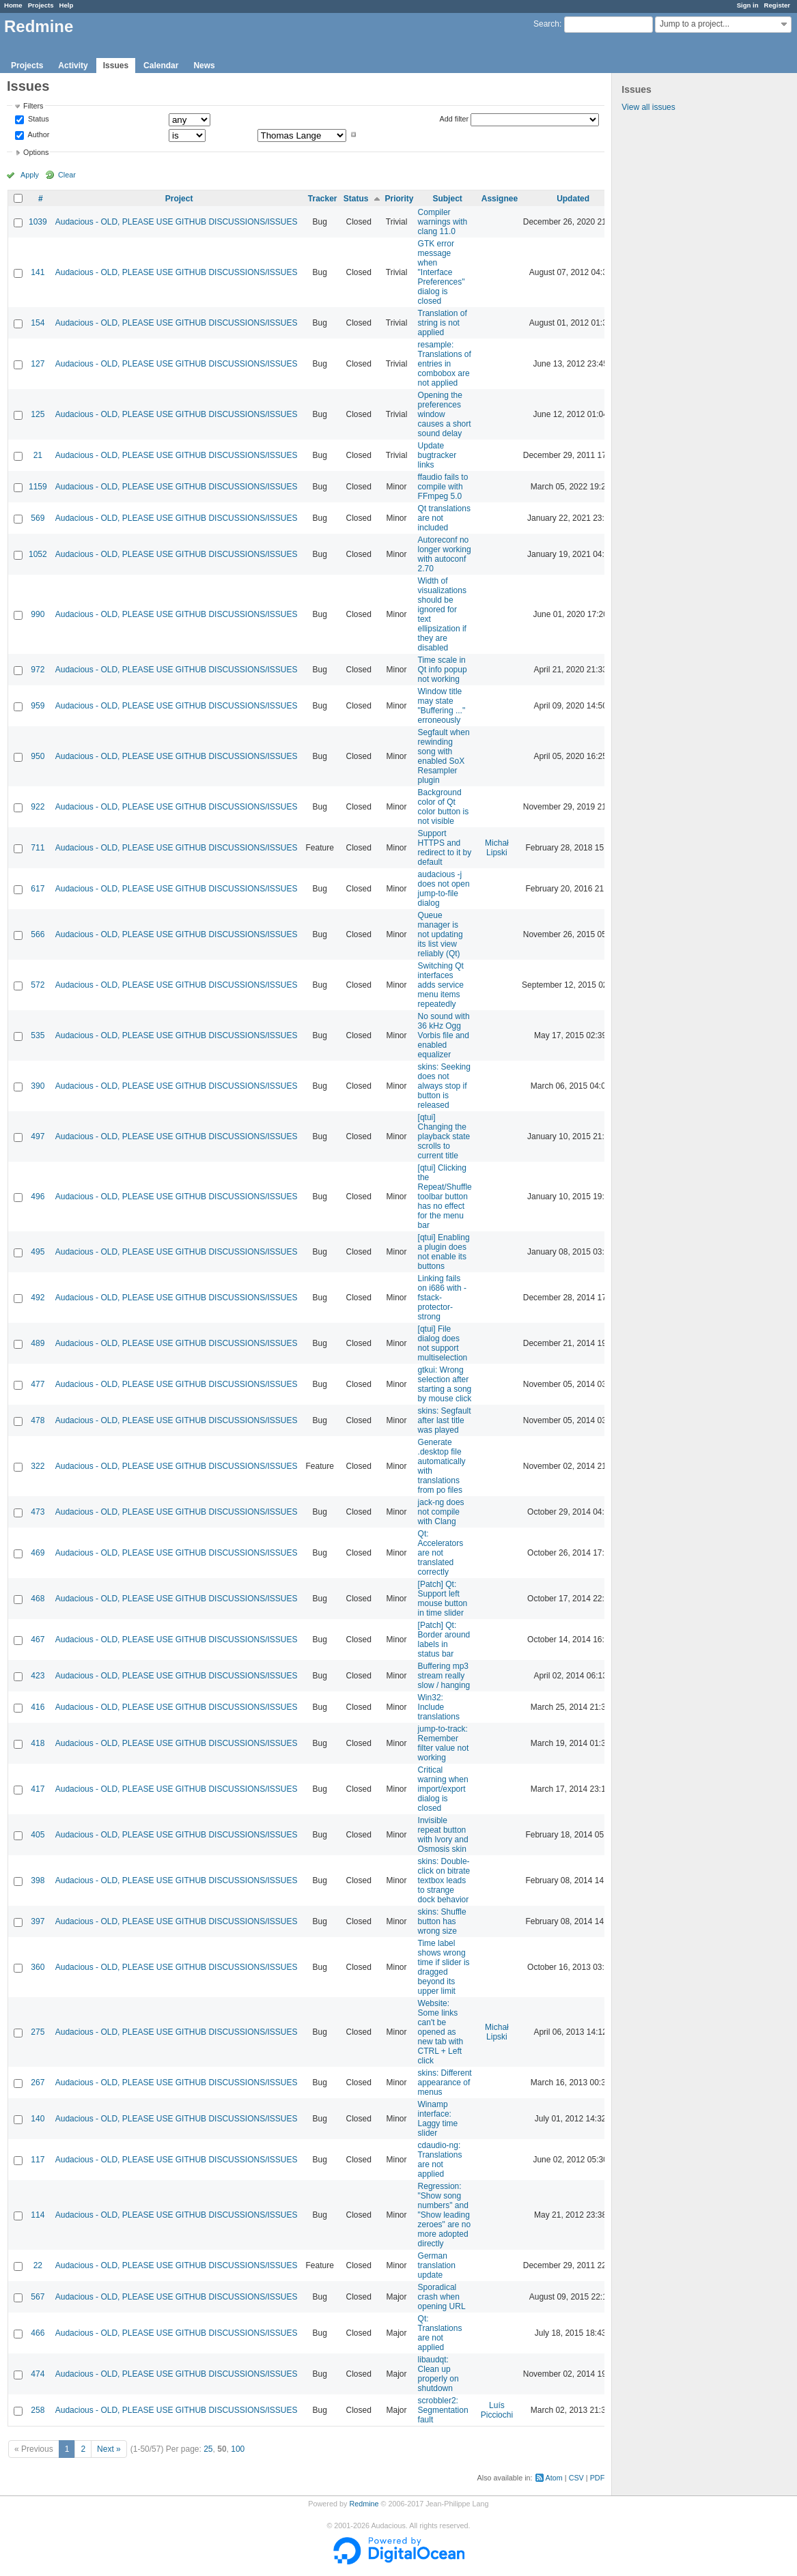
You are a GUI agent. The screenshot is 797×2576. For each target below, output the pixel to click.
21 (37, 455)
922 (37, 807)
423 (37, 1675)
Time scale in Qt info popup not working (442, 669)
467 (37, 1639)
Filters (33, 106)
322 (37, 1466)
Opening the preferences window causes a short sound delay (444, 414)
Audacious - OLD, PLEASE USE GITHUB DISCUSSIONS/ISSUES (176, 222)
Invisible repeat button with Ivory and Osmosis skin (443, 1835)
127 (37, 364)
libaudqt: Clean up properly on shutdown (438, 2374)
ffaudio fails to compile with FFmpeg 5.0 (443, 486)
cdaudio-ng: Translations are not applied (440, 2160)
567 (37, 2297)
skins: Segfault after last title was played (444, 1420)
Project (179, 198)
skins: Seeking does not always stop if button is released (444, 1086)
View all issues (648, 107)
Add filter (454, 119)
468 (37, 1598)
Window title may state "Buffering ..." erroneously (442, 706)
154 (37, 323)
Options (35, 152)
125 (37, 414)
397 (37, 1921)
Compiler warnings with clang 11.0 (443, 221)
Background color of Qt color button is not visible (443, 807)
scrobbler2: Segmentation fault (443, 2410)
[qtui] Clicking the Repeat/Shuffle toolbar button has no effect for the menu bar (445, 1196)
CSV (576, 2478)
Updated (573, 198)
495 (37, 1252)
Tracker (322, 198)
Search (546, 24)
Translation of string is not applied (442, 323)
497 (37, 1136)
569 (37, 518)
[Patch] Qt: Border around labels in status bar (444, 1639)
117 (37, 2159)
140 (37, 2118)
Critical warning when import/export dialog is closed (443, 1789)
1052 (38, 554)
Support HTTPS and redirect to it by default (445, 848)
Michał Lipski (497, 847)
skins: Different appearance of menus (445, 2082)
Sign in (748, 5)
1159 (38, 486)
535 (37, 1035)
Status (37, 119)
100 (237, 2449)
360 (37, 1967)
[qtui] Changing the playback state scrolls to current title (444, 1136)
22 (37, 2265)
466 (37, 2333)
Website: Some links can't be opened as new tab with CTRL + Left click (441, 2032)
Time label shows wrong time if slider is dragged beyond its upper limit (444, 1967)
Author (37, 134)
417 (37, 1789)
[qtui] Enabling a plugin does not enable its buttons (444, 1252)
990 (37, 614)
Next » (109, 2449)
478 (37, 1420)
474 (37, 2374)
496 (37, 1196)
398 (37, 1880)
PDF (597, 2478)
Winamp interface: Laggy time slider (438, 2119)
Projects (41, 5)
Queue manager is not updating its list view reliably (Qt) (440, 934)
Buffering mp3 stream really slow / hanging (444, 1675)
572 (37, 985)
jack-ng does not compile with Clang (441, 1512)
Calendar (160, 65)
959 (37, 706)
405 (37, 1835)
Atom (554, 2478)
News (203, 65)
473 (37, 1512)
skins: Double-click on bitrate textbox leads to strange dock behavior (444, 1880)
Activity (72, 65)
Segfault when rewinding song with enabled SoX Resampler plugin (444, 756)
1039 (38, 222)
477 (37, 1384)
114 (37, 2215)
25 (208, 2449)
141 (37, 272)
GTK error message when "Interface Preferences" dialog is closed (441, 272)
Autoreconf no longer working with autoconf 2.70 (444, 554)
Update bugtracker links (437, 455)
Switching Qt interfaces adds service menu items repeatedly (441, 985)
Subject (447, 198)
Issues (115, 65)
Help (66, 5)
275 (37, 2032)
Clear (67, 175)
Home (13, 5)
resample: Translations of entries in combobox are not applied (444, 364)
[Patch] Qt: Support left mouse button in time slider (443, 1598)
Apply (29, 175)
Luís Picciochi (497, 2410)
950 (37, 756)
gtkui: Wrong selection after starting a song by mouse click (445, 1384)
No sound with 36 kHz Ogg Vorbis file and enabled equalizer (444, 1035)
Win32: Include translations (439, 1707)
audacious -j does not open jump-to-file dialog (444, 889)
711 (37, 848)
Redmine (363, 2504)
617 (37, 888)
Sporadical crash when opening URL (442, 2296)
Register (777, 5)
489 (37, 1343)
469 (37, 1553)
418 (37, 1743)
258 (37, 2410)
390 (37, 1086)
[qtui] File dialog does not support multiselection (443, 1343)
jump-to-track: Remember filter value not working (443, 1743)
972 (37, 669)
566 (37, 934)
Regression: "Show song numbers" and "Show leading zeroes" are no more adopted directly (444, 2214)
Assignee (499, 198)
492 (37, 1297)
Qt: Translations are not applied (440, 2333)
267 (37, 2082)
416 (37, 1707)
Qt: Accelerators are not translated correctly (441, 1553)
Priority (399, 198)
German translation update (437, 2265)
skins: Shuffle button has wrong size (442, 1921)
